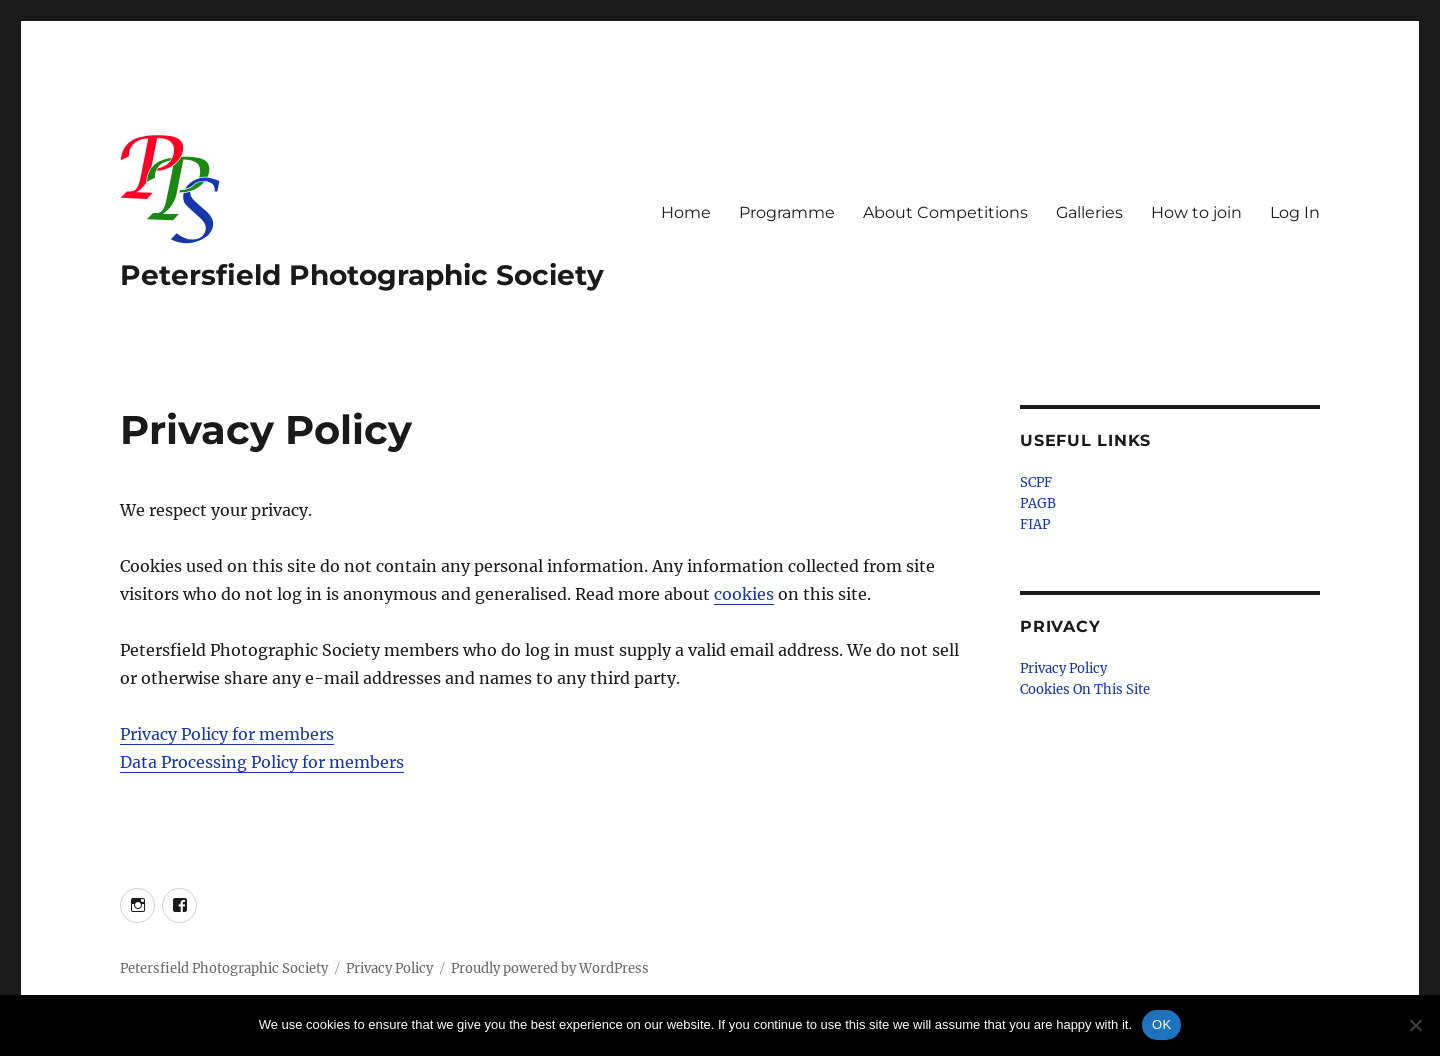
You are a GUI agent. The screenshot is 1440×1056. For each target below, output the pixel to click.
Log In (1295, 212)
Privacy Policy (1063, 668)
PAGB (1038, 503)
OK (1161, 1024)
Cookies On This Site (1085, 689)
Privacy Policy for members (227, 734)
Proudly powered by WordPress (550, 968)
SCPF (1036, 482)
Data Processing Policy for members (262, 762)
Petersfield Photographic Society (362, 275)
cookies (744, 594)
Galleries (1089, 212)
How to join (1196, 212)
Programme (787, 212)
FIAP (1035, 524)
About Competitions (945, 212)
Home (686, 212)
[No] (1415, 1025)
